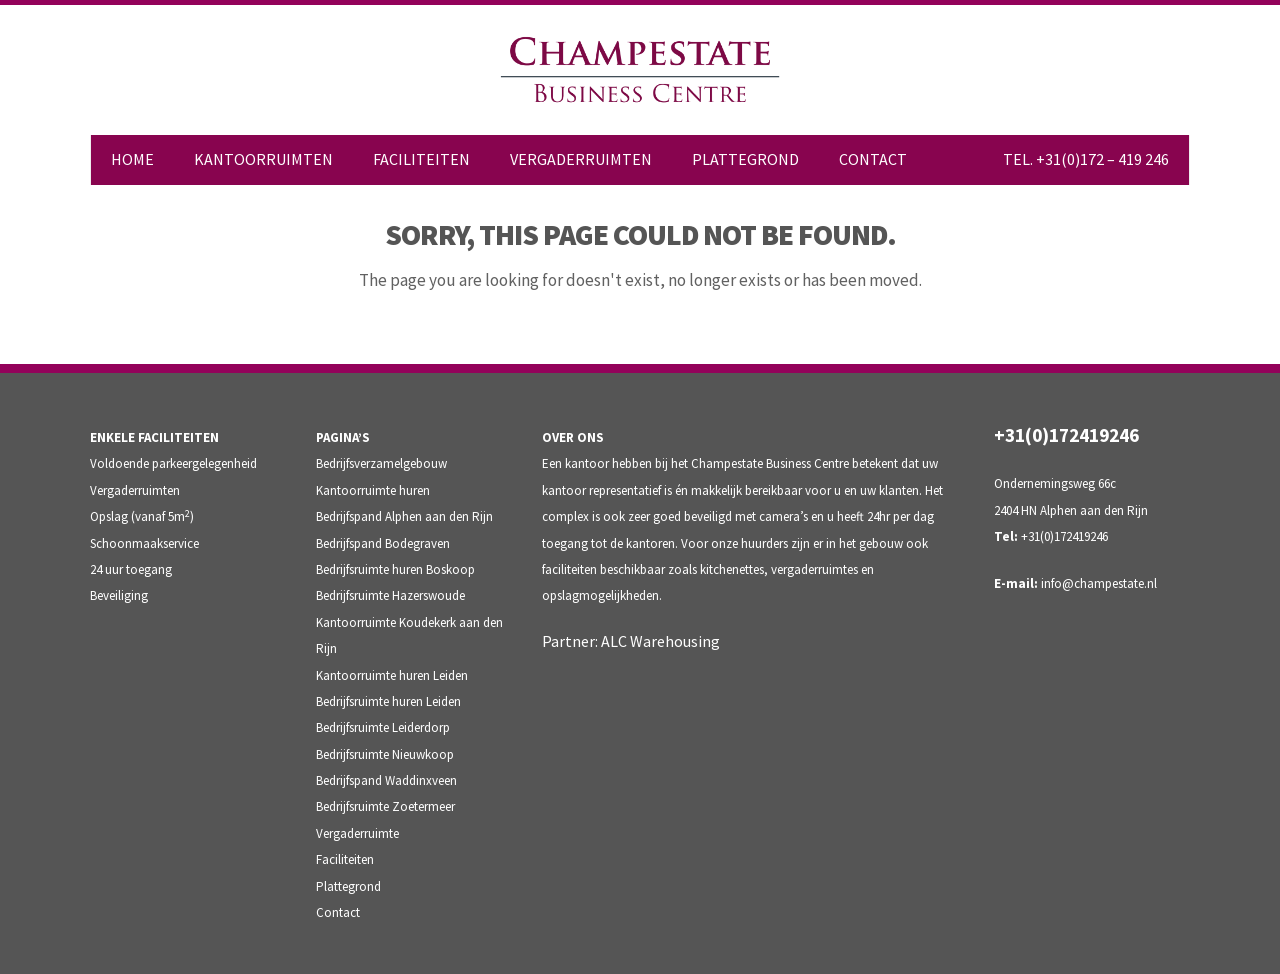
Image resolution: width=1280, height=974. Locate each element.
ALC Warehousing (660, 641)
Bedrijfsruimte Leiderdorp (383, 727)
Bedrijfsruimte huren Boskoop (395, 569)
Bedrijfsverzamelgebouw (381, 463)
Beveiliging (119, 595)
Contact (338, 912)
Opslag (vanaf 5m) (142, 516)
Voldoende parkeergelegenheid (173, 463)
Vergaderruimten (135, 490)
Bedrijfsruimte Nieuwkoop (385, 754)
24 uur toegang (131, 569)
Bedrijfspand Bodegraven (383, 543)
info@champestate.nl (1099, 583)
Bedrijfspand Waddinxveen (386, 780)
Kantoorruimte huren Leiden (392, 675)
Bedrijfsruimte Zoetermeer (385, 806)
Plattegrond (348, 886)
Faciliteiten (345, 859)
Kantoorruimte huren (373, 490)
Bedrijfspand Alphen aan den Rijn (404, 516)
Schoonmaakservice (144, 543)
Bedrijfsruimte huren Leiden (388, 701)
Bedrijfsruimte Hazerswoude (390, 595)
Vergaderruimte (357, 833)
